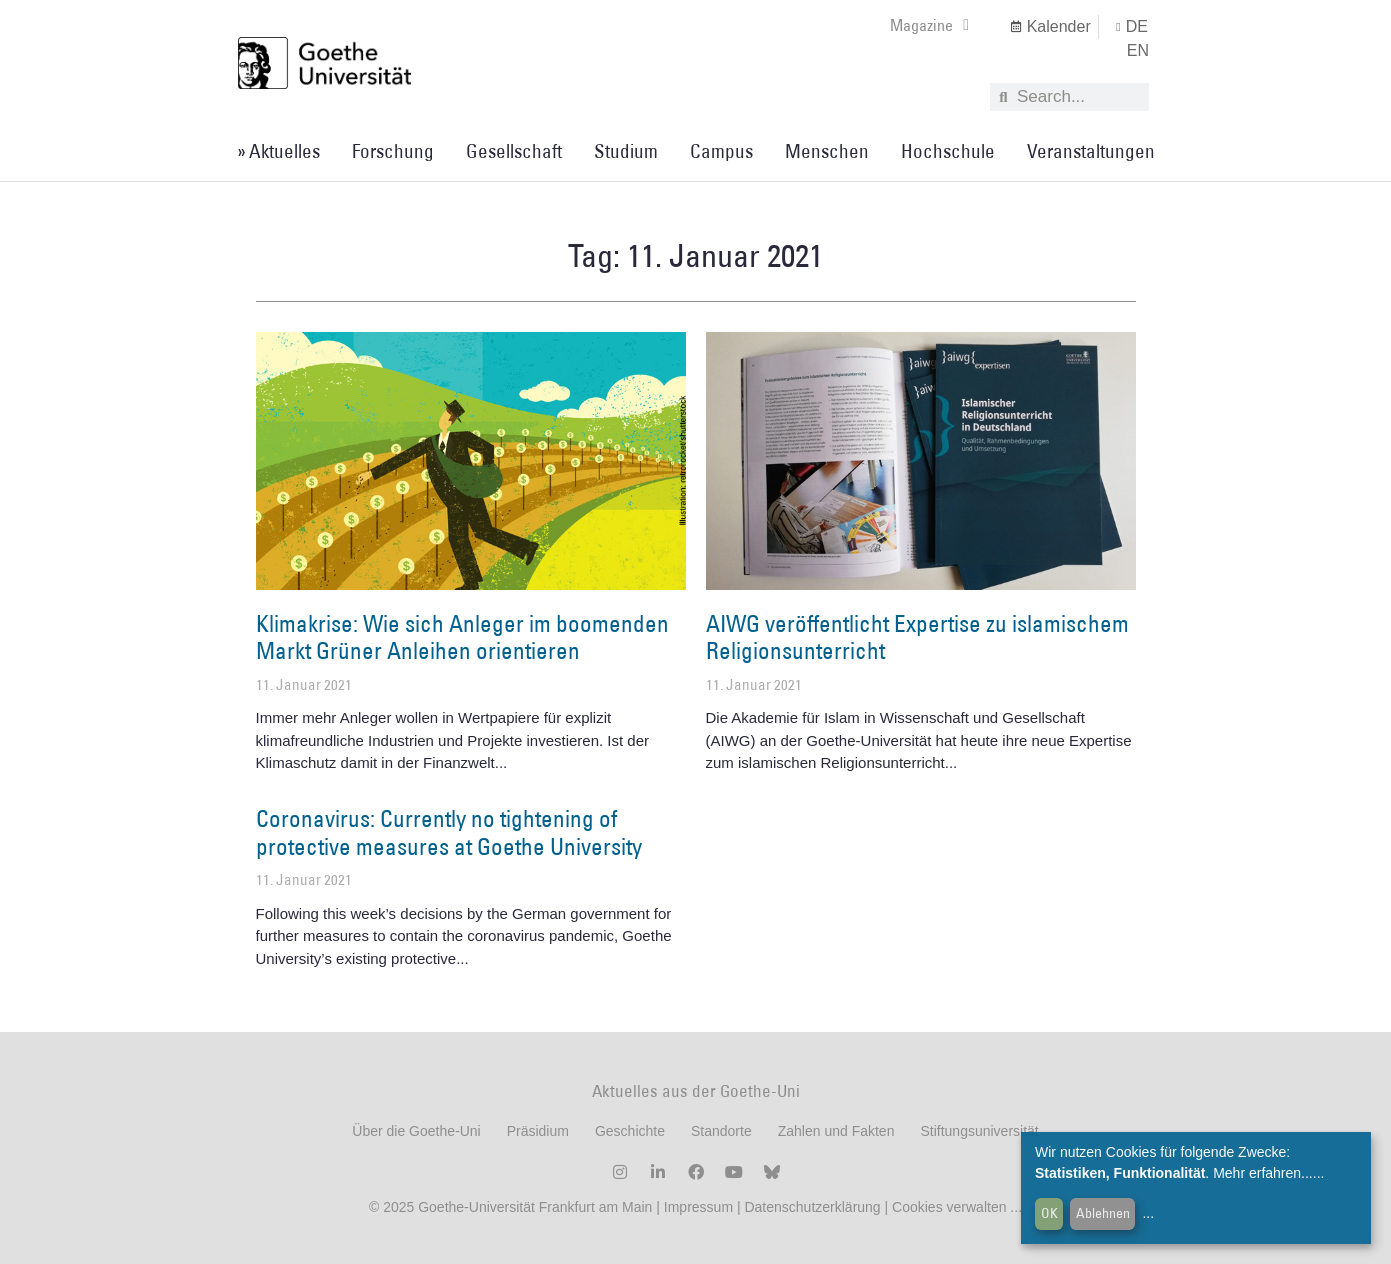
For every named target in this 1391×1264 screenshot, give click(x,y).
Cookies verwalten (951, 1207)
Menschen (827, 151)
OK (1049, 1213)
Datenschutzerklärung (812, 1207)
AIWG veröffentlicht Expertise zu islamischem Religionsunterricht (917, 637)
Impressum (696, 1207)
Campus (721, 151)
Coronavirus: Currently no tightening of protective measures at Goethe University (449, 832)
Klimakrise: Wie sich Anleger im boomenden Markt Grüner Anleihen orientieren (462, 637)
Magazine (929, 25)
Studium (626, 151)
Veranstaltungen (1091, 151)
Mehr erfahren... (1263, 1173)
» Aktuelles (278, 151)
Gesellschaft (514, 151)
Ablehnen (1103, 1213)
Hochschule (948, 151)
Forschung (393, 151)
